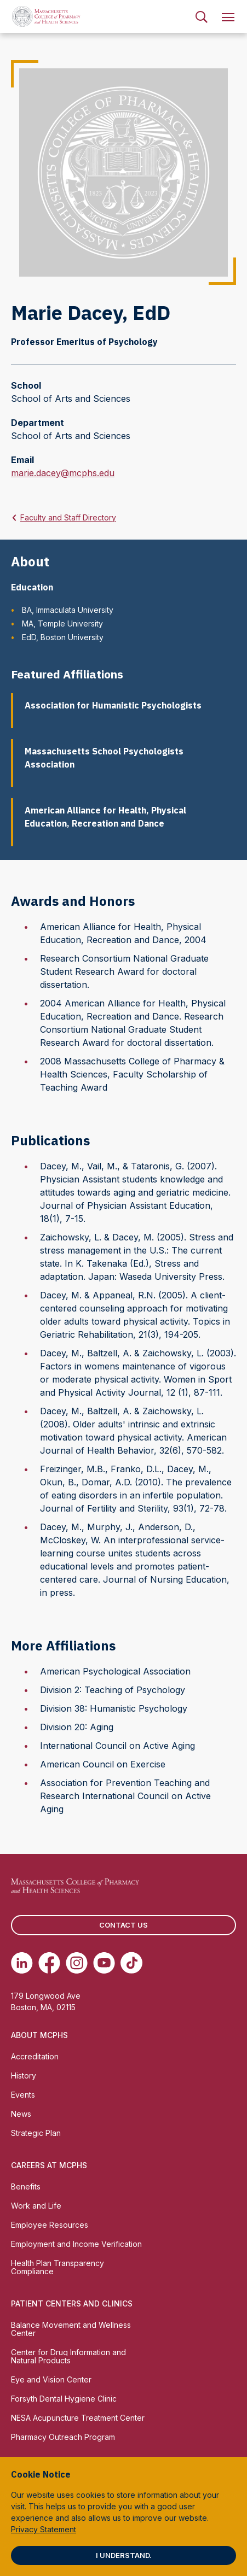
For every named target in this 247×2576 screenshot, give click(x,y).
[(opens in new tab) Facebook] (49, 1963)
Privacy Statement (43, 2529)
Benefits (26, 2186)
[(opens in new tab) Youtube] (104, 1963)
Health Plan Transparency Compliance (57, 2267)
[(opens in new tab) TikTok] (131, 1963)
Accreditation (35, 2056)
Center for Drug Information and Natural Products (68, 2356)
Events (23, 2094)
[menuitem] (201, 16)
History (23, 2075)
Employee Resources (49, 2224)
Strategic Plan (36, 2133)
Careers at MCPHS (49, 2165)
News (21, 2113)
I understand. (124, 2555)
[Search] (201, 16)
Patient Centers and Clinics (72, 2303)
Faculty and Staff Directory (68, 517)
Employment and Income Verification (76, 2244)
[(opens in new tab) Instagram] (77, 1963)
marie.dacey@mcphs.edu (62, 472)
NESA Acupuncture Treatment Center (78, 2417)
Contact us (123, 1925)
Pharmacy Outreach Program (63, 2437)
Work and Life (36, 2205)
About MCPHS (39, 2035)
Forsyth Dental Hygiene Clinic (64, 2398)
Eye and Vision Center (51, 2379)
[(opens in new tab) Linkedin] (22, 1963)
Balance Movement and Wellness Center (71, 2329)
